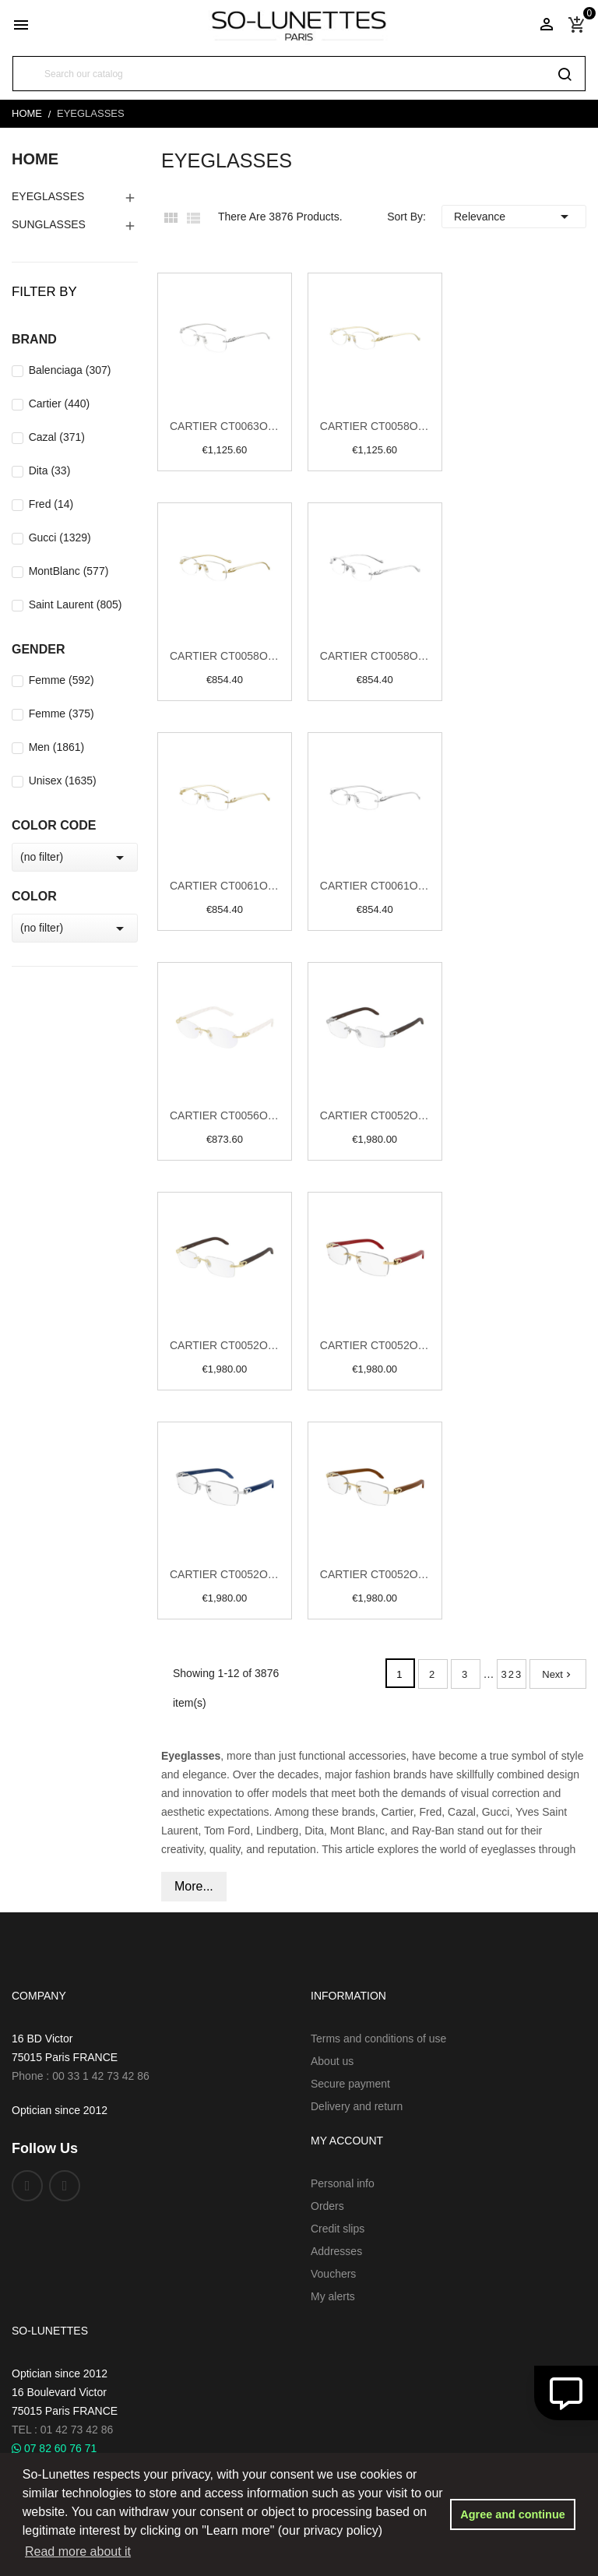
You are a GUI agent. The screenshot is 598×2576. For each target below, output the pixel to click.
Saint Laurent (75, 604)
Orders (327, 2206)
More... (193, 1886)
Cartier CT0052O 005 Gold (225, 1345)
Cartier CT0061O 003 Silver (375, 885)
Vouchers (333, 2274)
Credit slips (337, 2228)
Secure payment (350, 2083)
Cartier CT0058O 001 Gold (375, 426)
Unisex (63, 780)
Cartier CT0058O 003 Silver (375, 656)
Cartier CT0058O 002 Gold (225, 656)
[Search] (299, 73)
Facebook (27, 2185)
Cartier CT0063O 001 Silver (225, 426)
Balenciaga (70, 370)
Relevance (514, 216)
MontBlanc (69, 571)
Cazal (57, 437)
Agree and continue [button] (512, 2514)
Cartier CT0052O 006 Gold (375, 1345)
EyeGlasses (48, 196)
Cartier (59, 403)
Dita (50, 470)
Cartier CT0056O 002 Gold (225, 1115)
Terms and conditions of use (378, 2038)
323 (512, 1674)
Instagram (64, 2185)
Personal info (343, 2183)
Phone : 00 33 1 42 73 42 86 (81, 2076)
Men (57, 747)
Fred (51, 504)
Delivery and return (357, 2106)
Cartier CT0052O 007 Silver (225, 1574)
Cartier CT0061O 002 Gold (225, 885)
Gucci (60, 537)
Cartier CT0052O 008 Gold (375, 1574)
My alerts (333, 2296)
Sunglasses (49, 224)
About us (332, 2061)
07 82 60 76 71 (54, 2448)
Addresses (336, 2251)
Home (35, 159)
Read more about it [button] (78, 2551)
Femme (61, 680)
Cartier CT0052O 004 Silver (375, 1115)
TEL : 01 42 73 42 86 (62, 2429)
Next (558, 1674)
